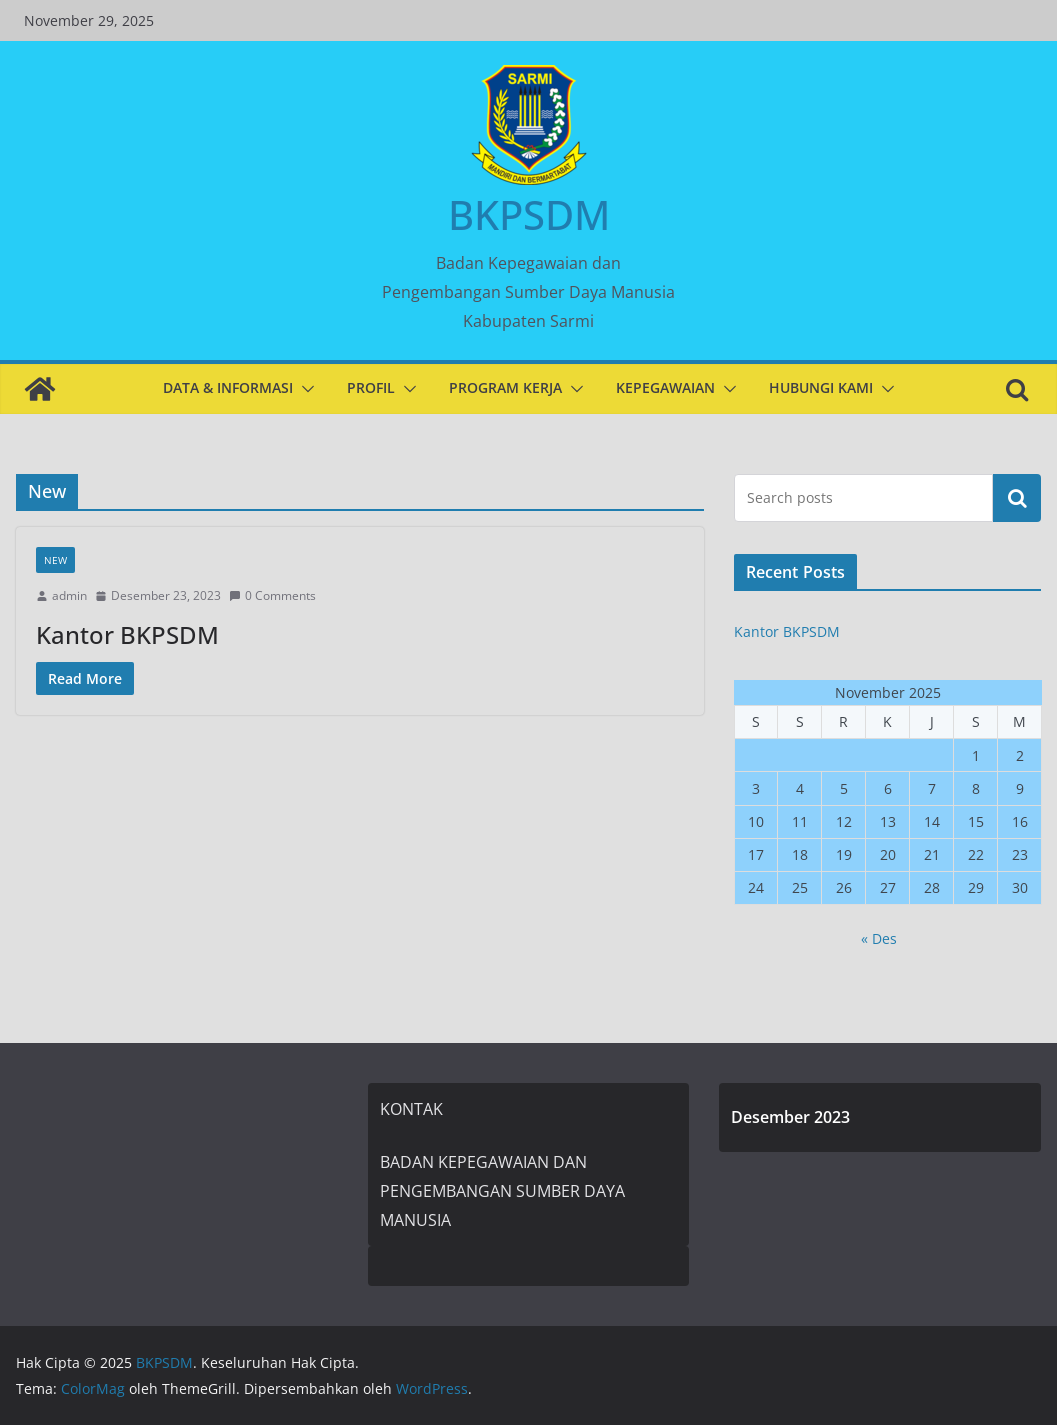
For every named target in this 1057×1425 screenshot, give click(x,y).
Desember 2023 (790, 1117)
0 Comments (272, 595)
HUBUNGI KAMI (821, 387)
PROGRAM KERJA (505, 387)
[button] (304, 389)
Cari (1017, 497)
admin (69, 595)
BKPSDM (529, 214)
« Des (879, 938)
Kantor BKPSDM (127, 634)
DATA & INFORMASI (228, 387)
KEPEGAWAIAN (665, 387)
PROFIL (371, 387)
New (55, 560)
